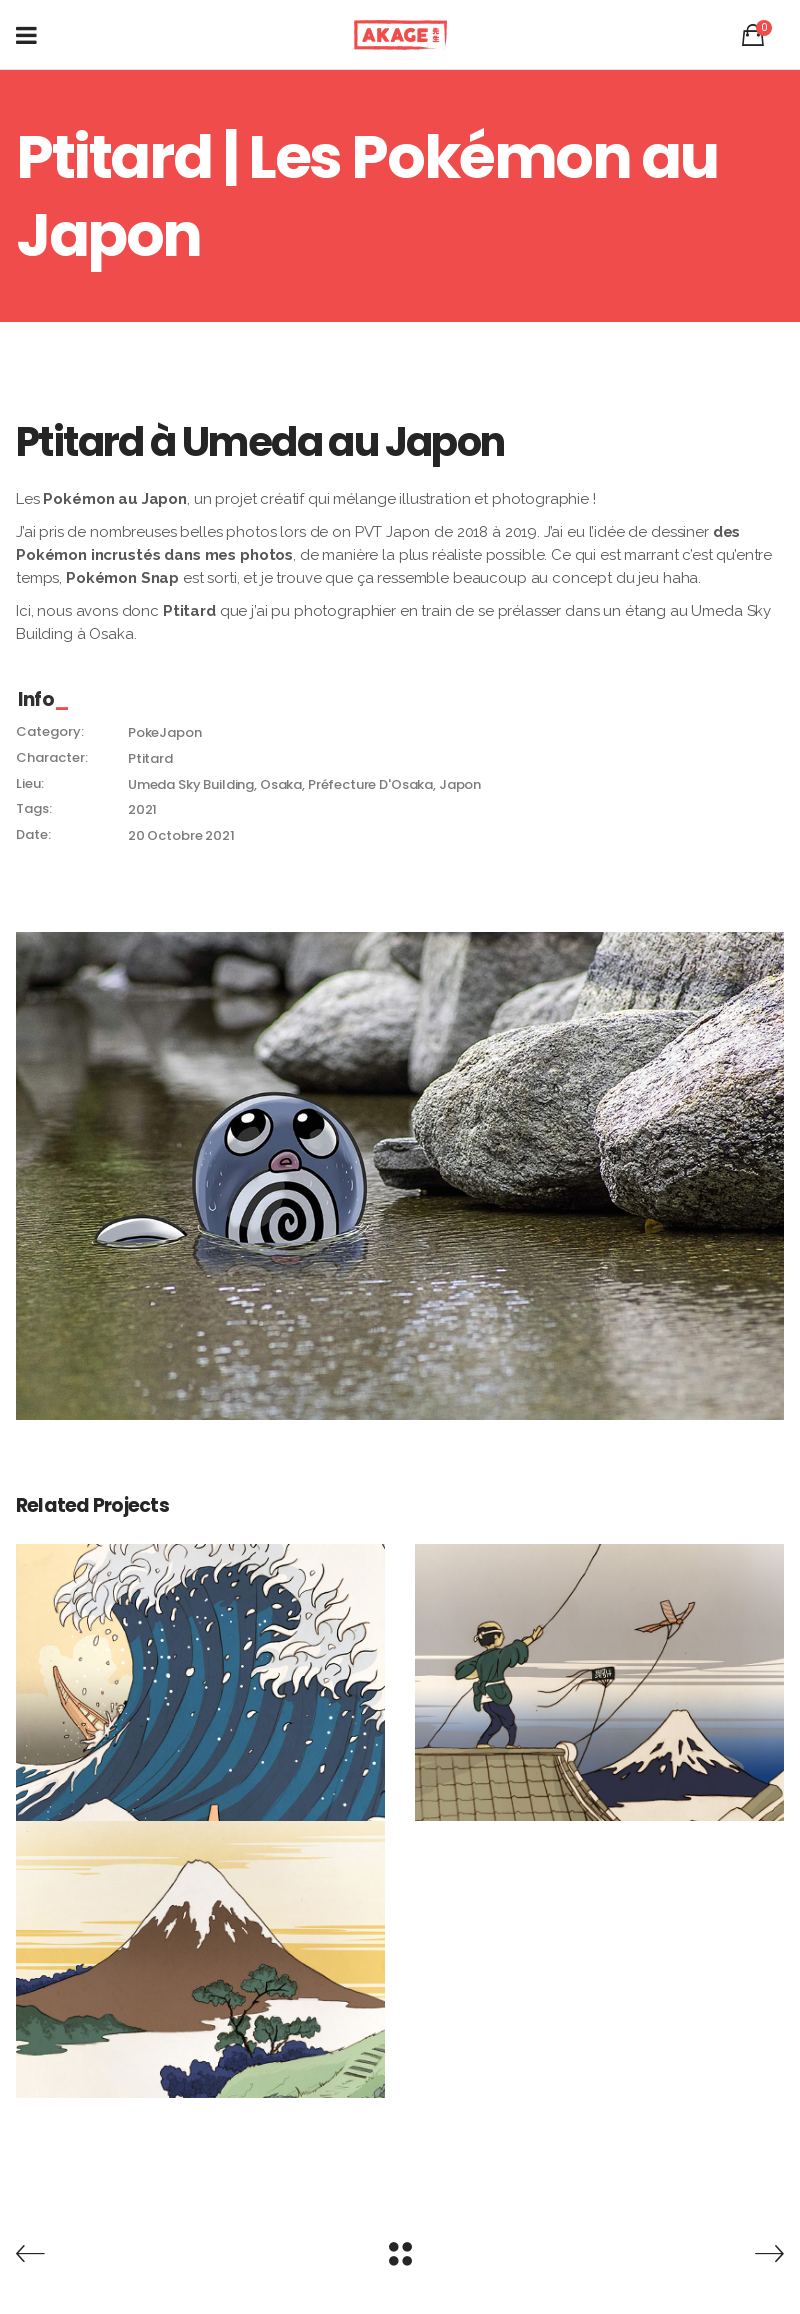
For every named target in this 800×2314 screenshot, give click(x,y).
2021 (142, 809)
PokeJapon (165, 732)
